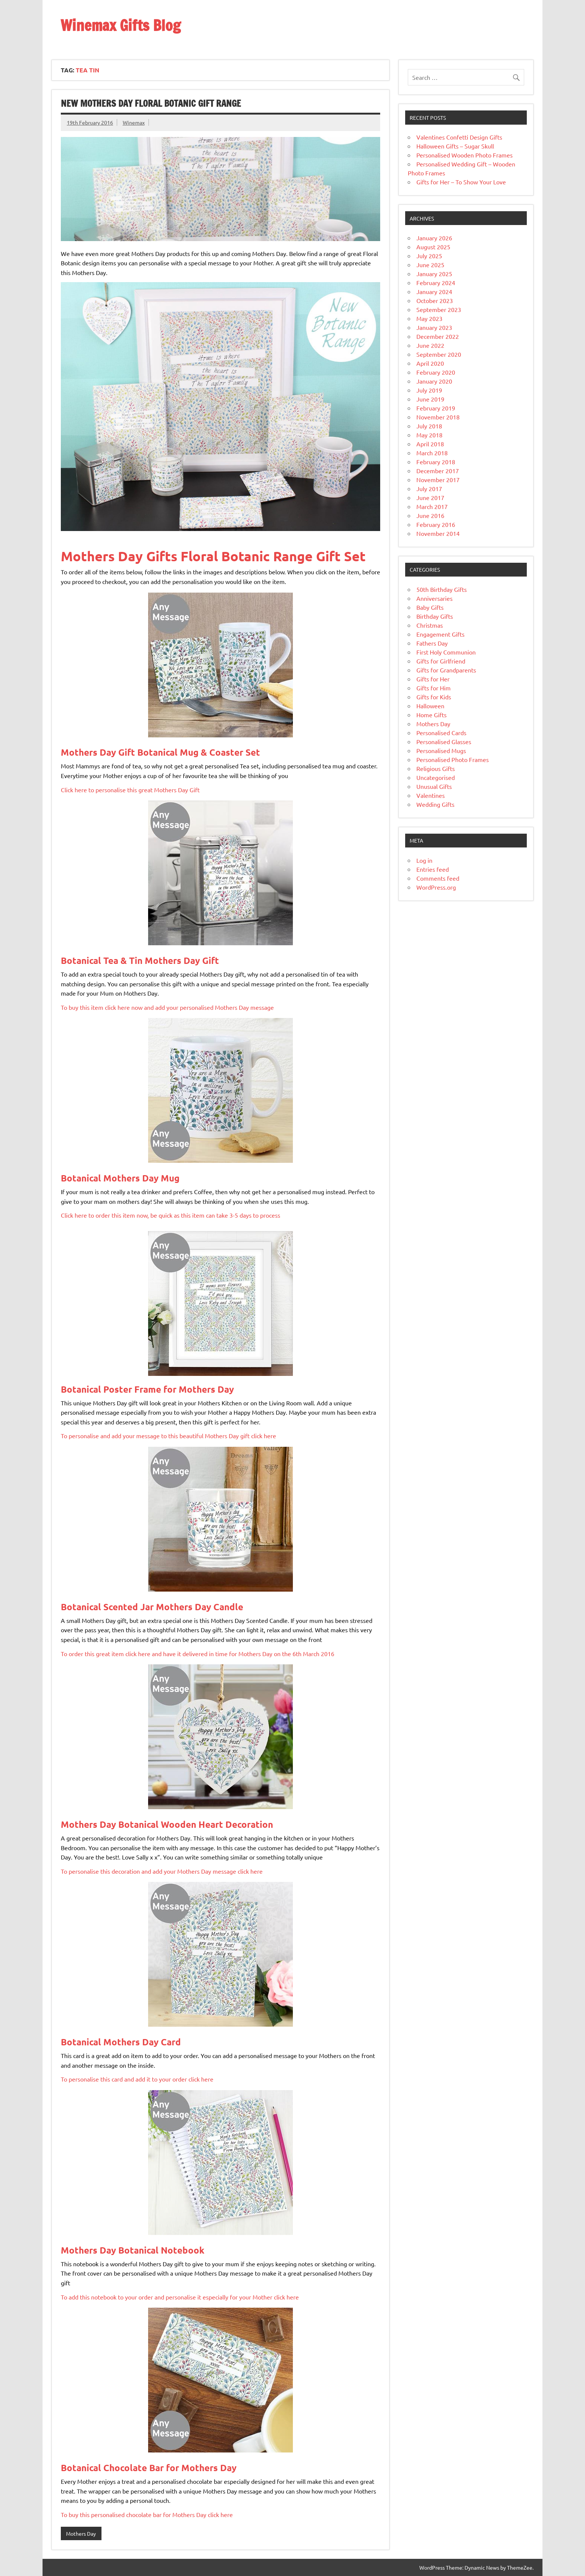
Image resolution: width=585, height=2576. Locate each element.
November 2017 (438, 479)
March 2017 (432, 506)
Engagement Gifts (440, 634)
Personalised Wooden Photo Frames (464, 155)
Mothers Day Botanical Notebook (132, 2250)
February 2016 (435, 524)
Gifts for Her (433, 679)
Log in (424, 860)
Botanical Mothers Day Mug (120, 1178)
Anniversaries (434, 598)
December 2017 (437, 470)
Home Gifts (431, 714)
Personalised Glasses (443, 741)
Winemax (134, 122)
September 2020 (438, 354)
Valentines (430, 795)
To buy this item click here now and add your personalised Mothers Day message (167, 1007)
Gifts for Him (433, 687)
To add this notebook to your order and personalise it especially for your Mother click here (180, 2297)
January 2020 (434, 381)
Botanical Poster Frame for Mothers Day (147, 1389)
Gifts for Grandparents (446, 670)
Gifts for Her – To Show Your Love (461, 181)
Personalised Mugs (441, 750)
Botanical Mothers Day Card (121, 2042)
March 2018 (432, 452)
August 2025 (433, 246)
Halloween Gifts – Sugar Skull (455, 146)
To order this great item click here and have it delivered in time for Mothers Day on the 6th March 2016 (197, 1653)
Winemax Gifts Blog (120, 25)
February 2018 (435, 461)
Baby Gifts (430, 607)
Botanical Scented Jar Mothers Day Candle (152, 1606)
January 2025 (434, 273)
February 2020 (435, 372)
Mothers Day (81, 2533)
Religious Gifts (435, 768)
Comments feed (437, 878)
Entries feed (432, 869)
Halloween (430, 705)
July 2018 (429, 426)
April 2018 (430, 443)
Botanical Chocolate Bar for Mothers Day (149, 2467)
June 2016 (430, 515)
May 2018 (429, 434)
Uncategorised (435, 777)
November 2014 (438, 533)
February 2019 (435, 408)
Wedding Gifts (435, 804)
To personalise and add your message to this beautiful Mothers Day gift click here (168, 1435)
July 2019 (429, 390)
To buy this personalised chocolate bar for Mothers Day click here (147, 2514)
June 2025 (430, 264)
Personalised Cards (441, 732)
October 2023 (434, 300)
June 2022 (430, 345)
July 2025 (429, 255)
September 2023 (438, 309)
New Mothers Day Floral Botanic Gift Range (151, 103)
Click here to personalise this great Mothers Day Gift (130, 789)
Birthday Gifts (434, 616)
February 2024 (435, 282)
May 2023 (429, 318)
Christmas (429, 625)
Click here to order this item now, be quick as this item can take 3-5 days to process (170, 1215)
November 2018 (438, 417)
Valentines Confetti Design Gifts (459, 137)
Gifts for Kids (433, 696)
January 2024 (434, 291)
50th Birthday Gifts (441, 589)
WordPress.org (436, 887)
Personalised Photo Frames (452, 759)
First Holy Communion (446, 652)
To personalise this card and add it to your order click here (137, 2079)
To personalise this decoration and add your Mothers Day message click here (162, 1871)
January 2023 (434, 327)
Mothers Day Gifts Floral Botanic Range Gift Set (213, 556)
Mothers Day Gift (160, 752)
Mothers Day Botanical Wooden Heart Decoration (167, 1824)
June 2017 (430, 497)
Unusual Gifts (434, 786)
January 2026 (434, 237)
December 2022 (437, 336)
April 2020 (430, 363)
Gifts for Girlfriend (440, 661)
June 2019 (430, 399)
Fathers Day (432, 643)
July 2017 (429, 488)
